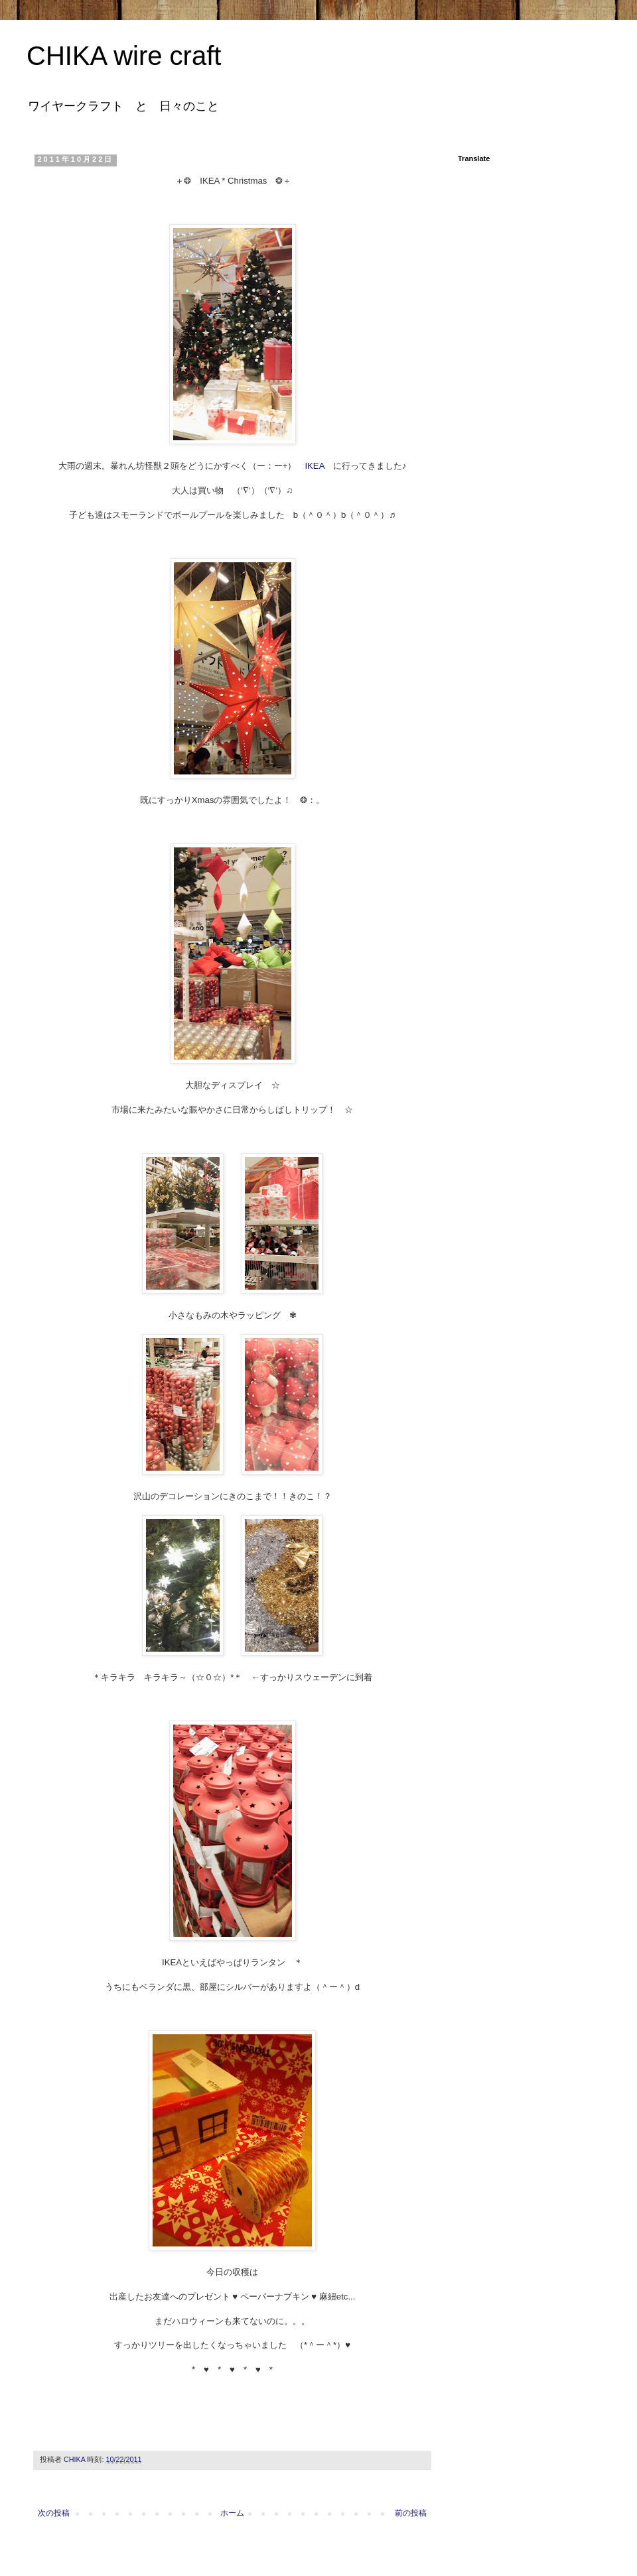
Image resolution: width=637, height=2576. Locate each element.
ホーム (232, 2513)
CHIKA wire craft (124, 55)
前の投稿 (411, 2513)
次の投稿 (54, 2513)
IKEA (314, 466)
